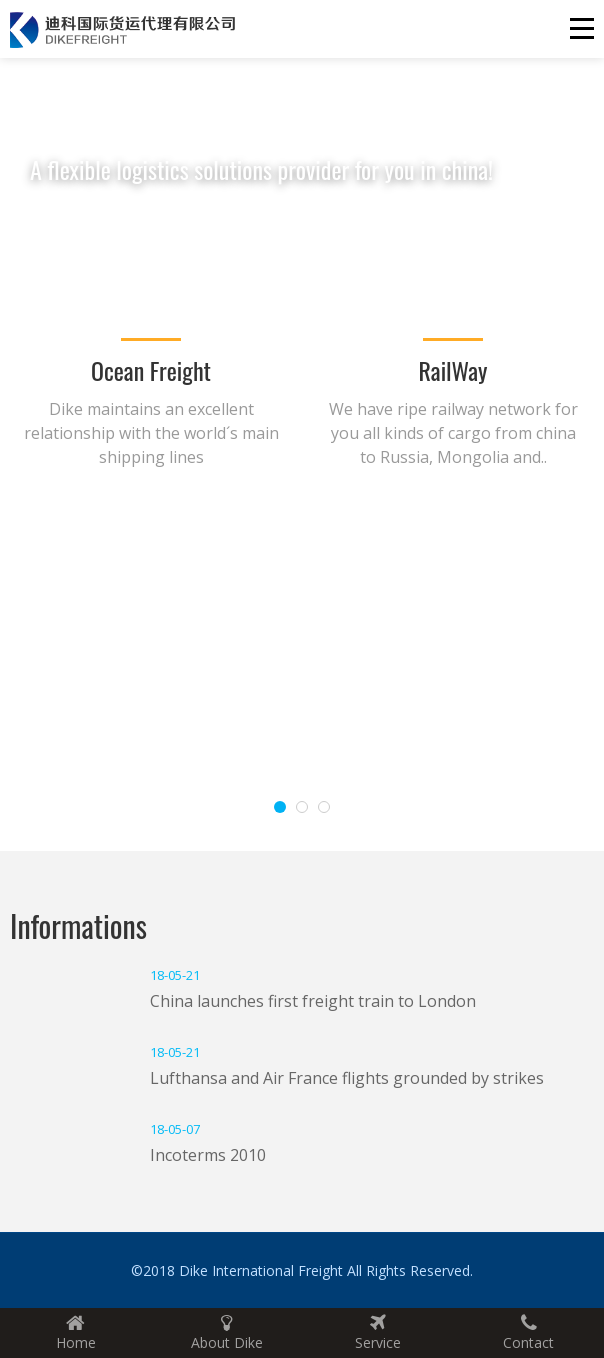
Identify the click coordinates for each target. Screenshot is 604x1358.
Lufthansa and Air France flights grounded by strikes (347, 1078)
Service (377, 1332)
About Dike (226, 1332)
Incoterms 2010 (208, 1155)
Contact (528, 1332)
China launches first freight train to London (313, 1001)
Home (75, 1332)
